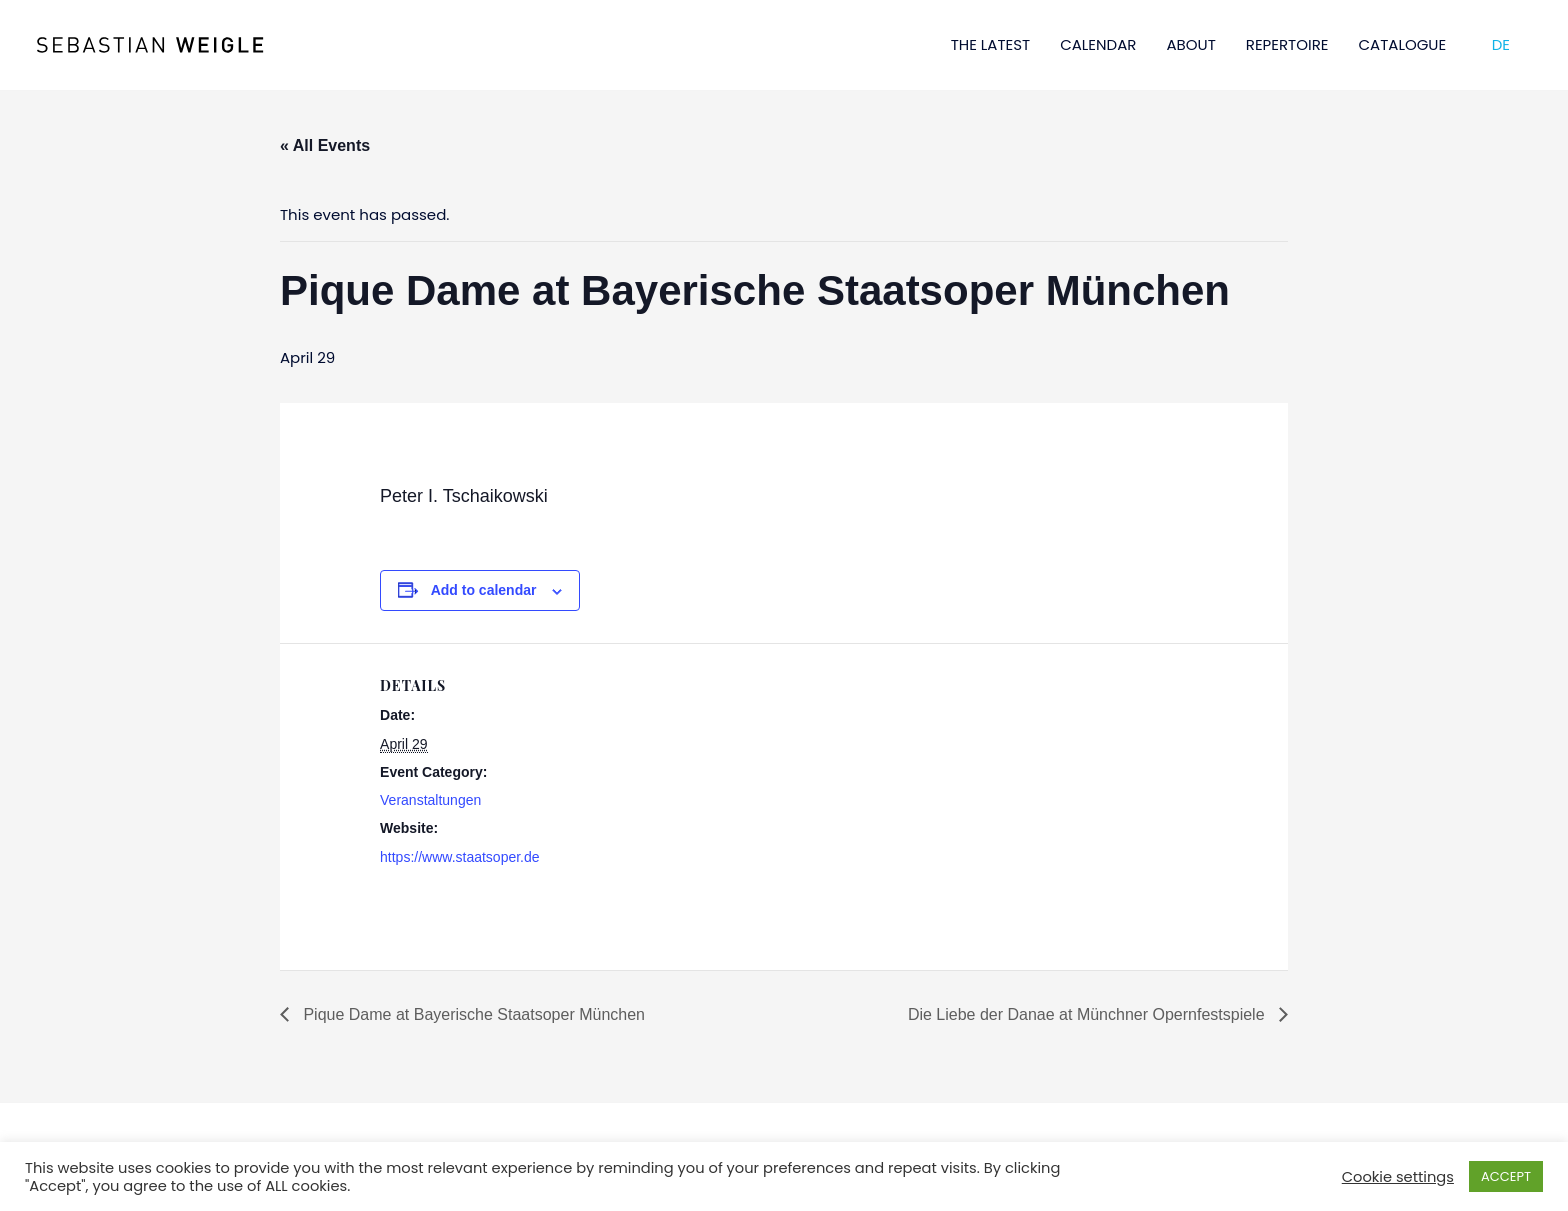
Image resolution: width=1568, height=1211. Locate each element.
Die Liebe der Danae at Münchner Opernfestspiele (1088, 1014)
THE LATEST (991, 44)
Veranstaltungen (430, 800)
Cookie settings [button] (1398, 1177)
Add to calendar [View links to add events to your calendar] (484, 590)
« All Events (325, 145)
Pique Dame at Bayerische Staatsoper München (472, 1014)
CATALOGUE (1403, 44)
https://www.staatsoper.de (460, 857)
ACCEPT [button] (1506, 1176)
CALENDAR (1098, 44)
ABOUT (1190, 44)
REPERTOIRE (1287, 44)
